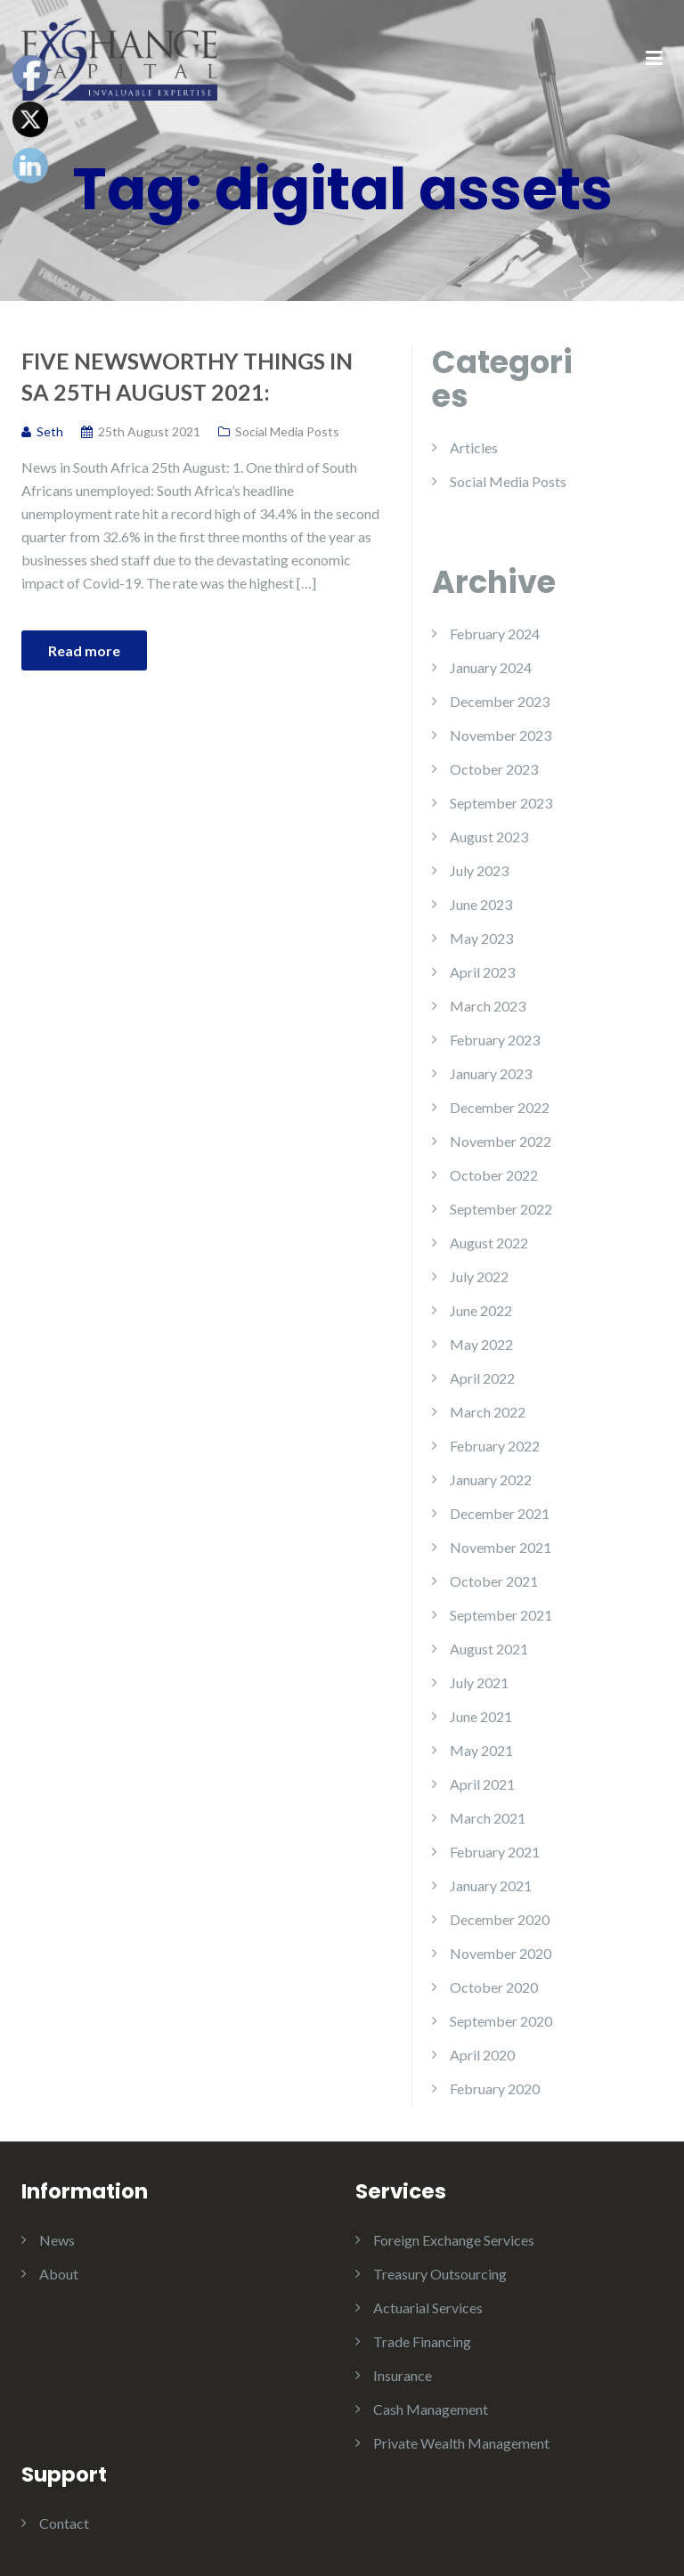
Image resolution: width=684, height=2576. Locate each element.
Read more (84, 650)
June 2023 (481, 904)
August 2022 (489, 1242)
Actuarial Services (428, 2307)
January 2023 (491, 1073)
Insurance (402, 2375)
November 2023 (500, 735)
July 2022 (479, 1276)
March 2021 (487, 1817)
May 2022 (481, 1344)
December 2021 (500, 1513)
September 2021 (501, 1614)
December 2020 (500, 1919)
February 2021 (495, 1851)
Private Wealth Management (461, 2442)
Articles (474, 447)
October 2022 (494, 1174)
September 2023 (501, 802)
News (57, 2239)
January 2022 (491, 1479)
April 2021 (482, 1784)
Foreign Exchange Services (453, 2239)
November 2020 (500, 1953)
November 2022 (500, 1141)
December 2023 (500, 701)
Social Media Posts (287, 431)
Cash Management (430, 2409)
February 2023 (495, 1039)
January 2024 (491, 667)
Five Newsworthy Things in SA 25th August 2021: (187, 376)
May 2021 (481, 1750)
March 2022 (487, 1411)
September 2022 (501, 1208)
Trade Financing (422, 2341)
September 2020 (501, 2020)
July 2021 (479, 1682)
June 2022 (481, 1310)
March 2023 (487, 1005)
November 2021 (500, 1547)
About (58, 2273)
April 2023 (482, 971)
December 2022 (500, 1107)
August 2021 (489, 1648)
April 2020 (482, 2054)
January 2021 (491, 1885)
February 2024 (495, 633)
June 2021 (481, 1716)
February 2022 (495, 1445)
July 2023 (479, 870)
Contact (64, 2523)
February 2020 (495, 2088)
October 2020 (494, 1987)
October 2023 (494, 768)
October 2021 (494, 1580)
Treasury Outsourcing (440, 2273)
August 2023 (489, 836)
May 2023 (481, 938)
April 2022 (482, 1377)
